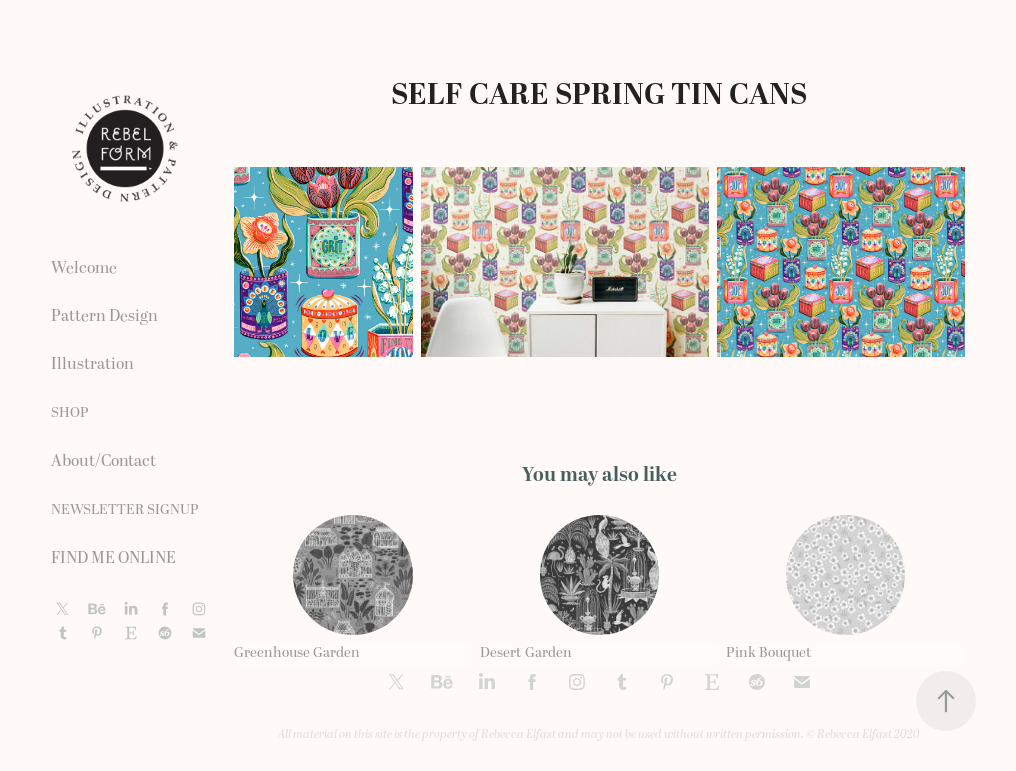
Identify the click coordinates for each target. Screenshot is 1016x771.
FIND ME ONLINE (113, 558)
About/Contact (103, 461)
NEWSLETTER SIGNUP (125, 509)
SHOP (70, 412)
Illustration (92, 364)
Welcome (84, 268)
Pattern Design (104, 316)
